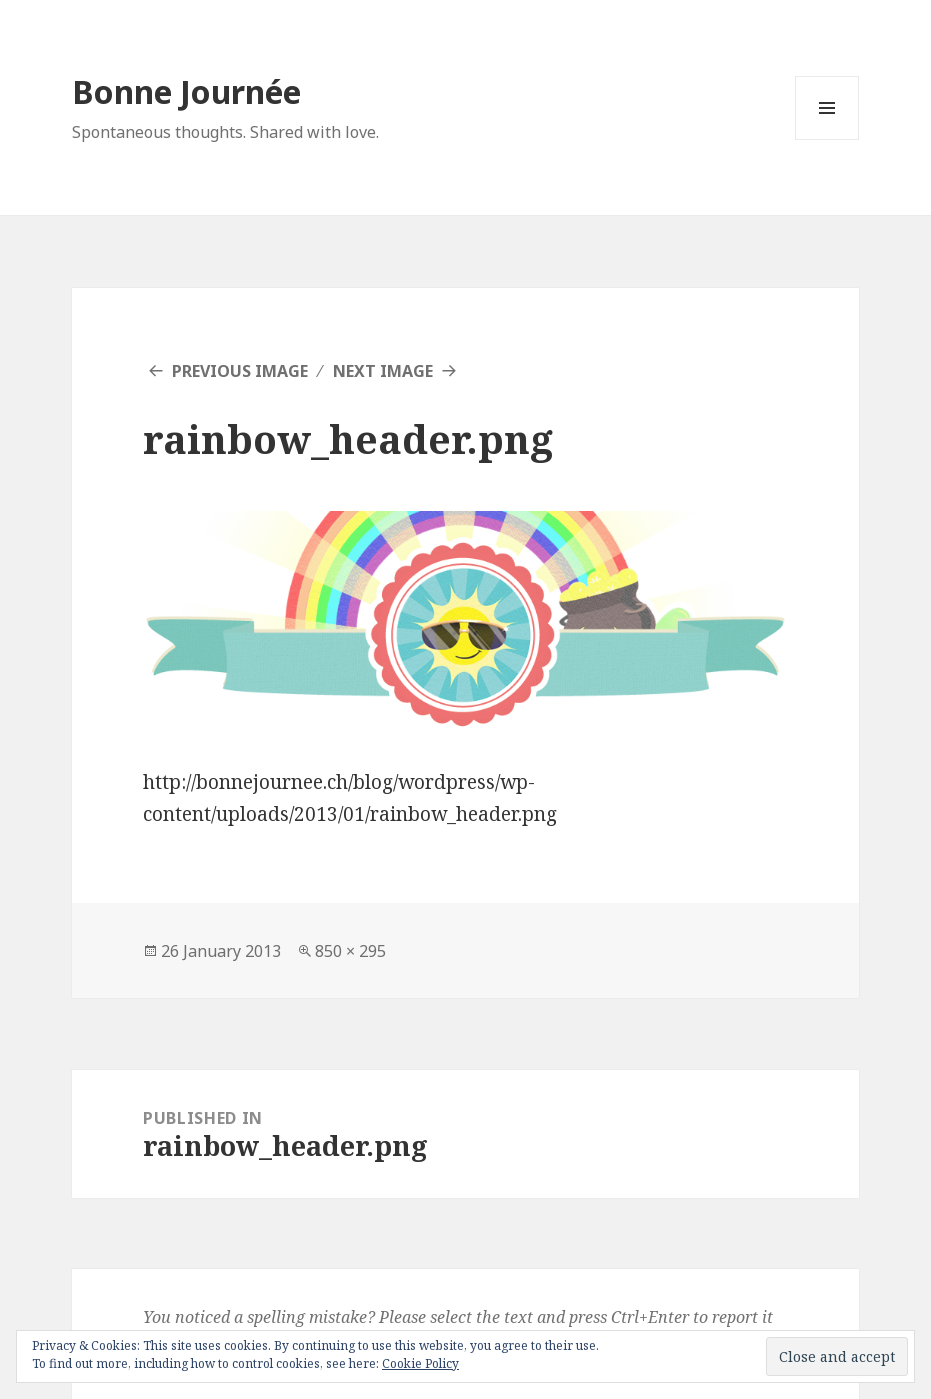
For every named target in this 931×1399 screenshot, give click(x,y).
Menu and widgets (827, 139)
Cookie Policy (420, 1363)
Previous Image (240, 371)
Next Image (383, 371)
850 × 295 (350, 951)
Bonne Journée (186, 91)
